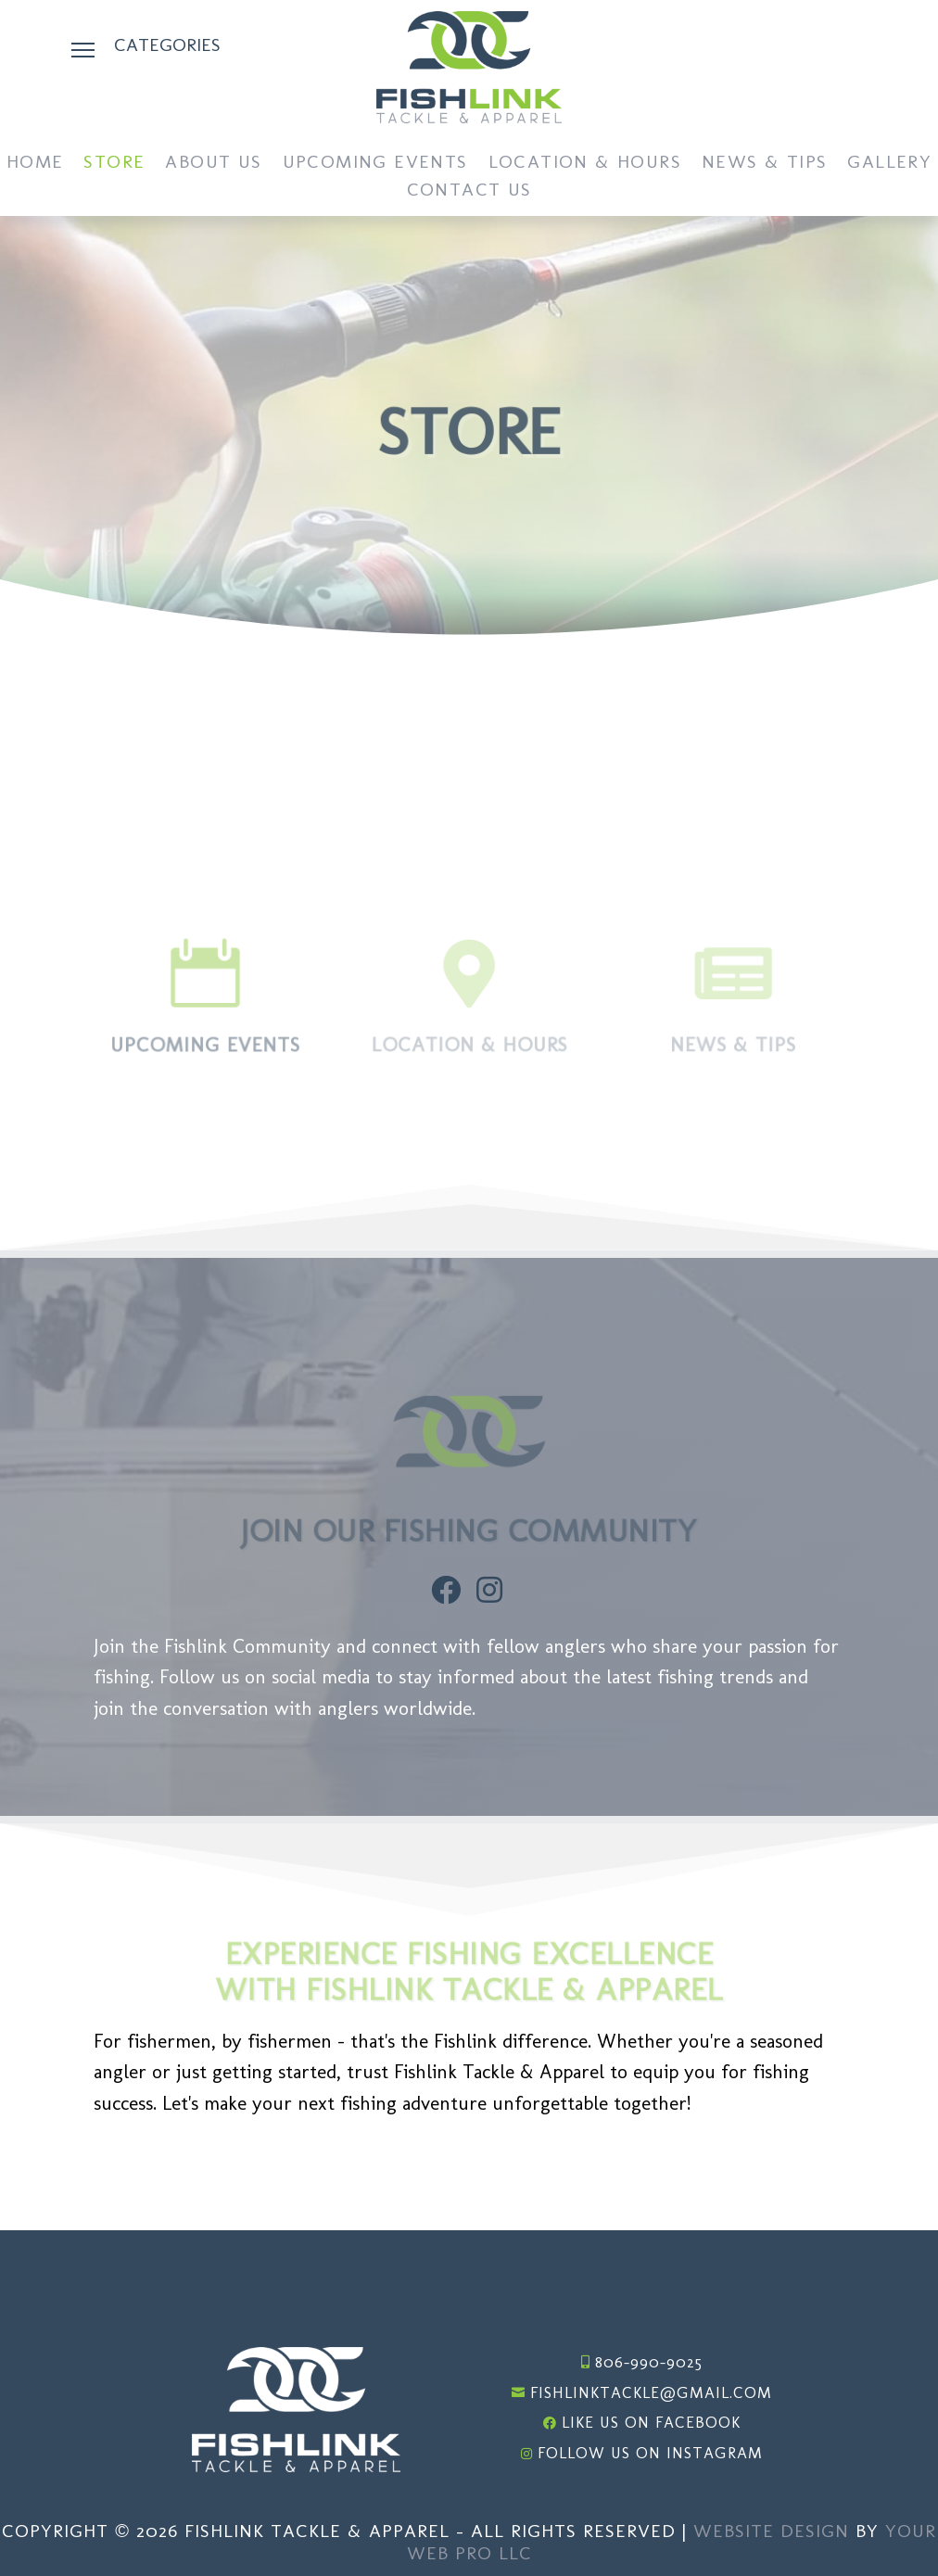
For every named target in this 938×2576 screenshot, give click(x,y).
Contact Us (469, 191)
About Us (213, 163)
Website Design (771, 2530)
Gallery (889, 163)
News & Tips (764, 163)
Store (114, 163)
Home (35, 163)
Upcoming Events (375, 163)
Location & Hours (584, 163)
